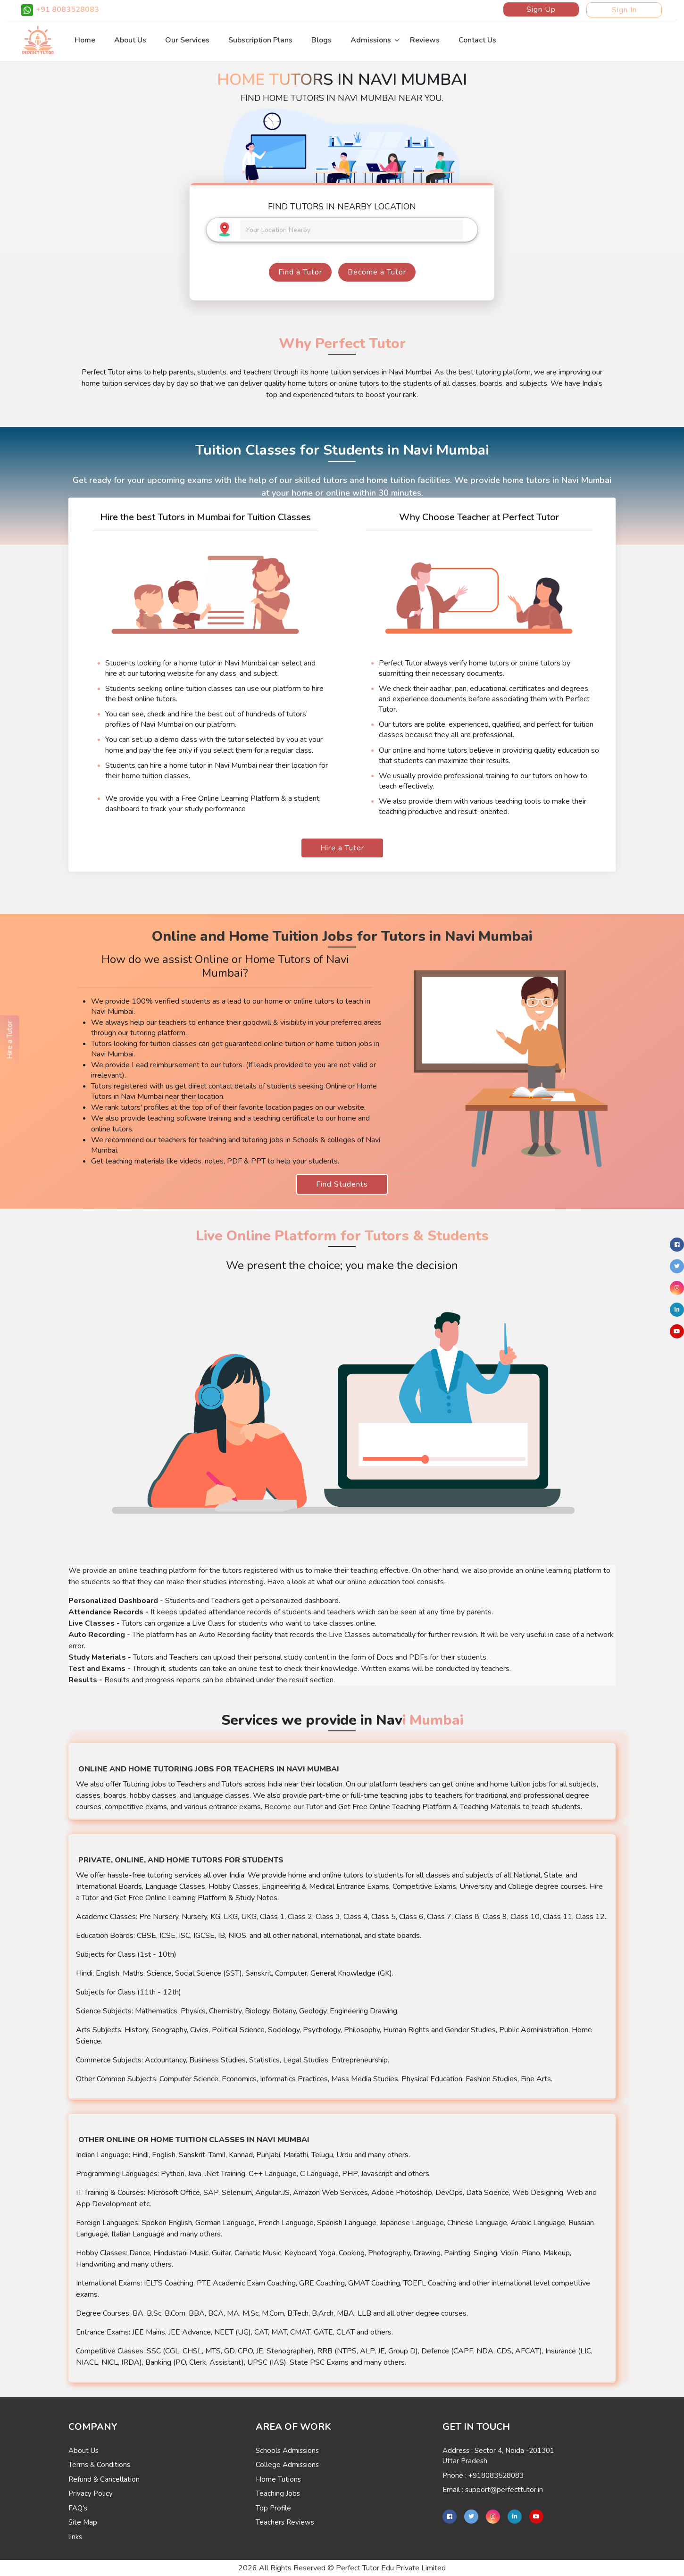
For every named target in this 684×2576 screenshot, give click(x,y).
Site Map (82, 2522)
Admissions (370, 40)
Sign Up (541, 9)
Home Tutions (278, 2479)
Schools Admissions (287, 2450)
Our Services (187, 40)
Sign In (624, 10)
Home (85, 40)
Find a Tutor (300, 272)
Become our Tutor (293, 1807)
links (75, 2537)
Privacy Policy (90, 2493)
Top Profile (273, 2508)
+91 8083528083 (60, 10)
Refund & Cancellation (104, 2479)
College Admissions (287, 2464)
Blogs (321, 40)
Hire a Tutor (342, 848)
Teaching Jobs (278, 2493)
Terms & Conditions (99, 2464)
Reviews (425, 40)
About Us (130, 40)
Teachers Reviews (285, 2522)
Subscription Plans (260, 40)
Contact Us (477, 40)
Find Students (342, 1184)
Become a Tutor (377, 272)
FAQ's (77, 2508)
